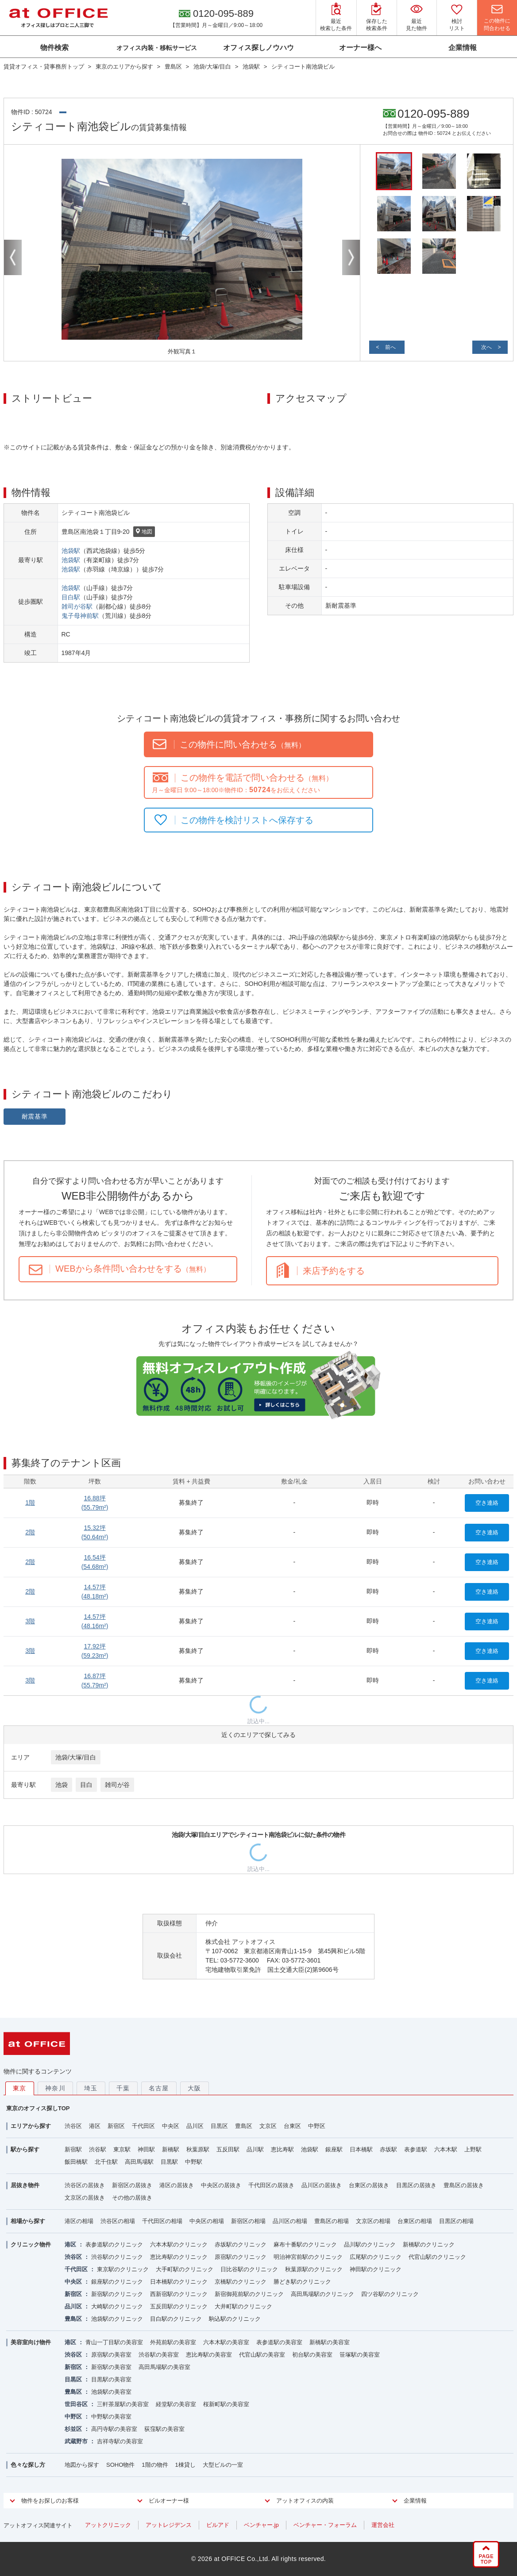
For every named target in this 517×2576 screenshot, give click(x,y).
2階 (30, 1532)
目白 (86, 1784)
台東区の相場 (414, 2221)
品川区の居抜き (321, 2185)
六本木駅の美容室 (226, 2342)
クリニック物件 (31, 2244)
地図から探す (82, 2464)
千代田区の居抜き (271, 2185)
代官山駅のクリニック (437, 2257)
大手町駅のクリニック (184, 2269)
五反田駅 (227, 2149)
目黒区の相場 (456, 2221)
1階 (30, 1502)
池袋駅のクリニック (117, 2318)
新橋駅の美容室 (329, 2342)
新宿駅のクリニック (117, 2294)
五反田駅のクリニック (179, 2306)
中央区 (170, 2126)
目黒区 (219, 2126)
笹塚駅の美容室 (360, 2354)
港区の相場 (79, 2221)
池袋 (61, 1784)
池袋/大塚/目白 (75, 1757)
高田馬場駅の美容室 (164, 2367)
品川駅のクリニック (370, 2244)
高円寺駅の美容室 (114, 2429)
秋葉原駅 (197, 2149)
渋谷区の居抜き (85, 2185)
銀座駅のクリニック (117, 2281)
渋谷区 (73, 2126)
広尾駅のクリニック (375, 2257)
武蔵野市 (76, 2441)
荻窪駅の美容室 (164, 2429)
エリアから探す (31, 2126)
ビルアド (217, 2525)
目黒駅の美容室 (111, 2379)
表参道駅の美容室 (279, 2342)
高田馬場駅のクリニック (322, 2294)
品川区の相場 (290, 2221)
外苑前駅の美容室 (173, 2342)
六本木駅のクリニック (179, 2244)
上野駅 (473, 2149)
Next (351, 257)
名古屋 (159, 2088)
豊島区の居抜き (464, 2185)
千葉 (123, 2088)
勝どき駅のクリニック (302, 2281)
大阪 (194, 2088)
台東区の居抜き (369, 2185)
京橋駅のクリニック (240, 2281)
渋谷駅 (97, 2149)
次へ (486, 347)
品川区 (195, 2126)
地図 (144, 532)
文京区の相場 (373, 2221)
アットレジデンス (169, 2525)
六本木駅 (445, 2149)
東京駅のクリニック (123, 2269)
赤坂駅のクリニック (240, 2244)
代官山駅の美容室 (262, 2354)
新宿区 (116, 2126)
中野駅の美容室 (111, 2416)
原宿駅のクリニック (240, 2257)
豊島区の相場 (331, 2221)
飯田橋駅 (76, 2161)
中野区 (316, 2126)
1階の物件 (155, 2464)
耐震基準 (35, 1116)
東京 (20, 2088)
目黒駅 (169, 2161)
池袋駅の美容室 (111, 2391)
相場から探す (28, 2221)
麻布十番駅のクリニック (305, 2244)
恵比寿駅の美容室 (209, 2354)
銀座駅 (334, 2149)
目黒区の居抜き (416, 2185)
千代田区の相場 (162, 2221)
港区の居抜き (176, 2185)
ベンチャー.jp (261, 2525)
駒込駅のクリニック (235, 2318)
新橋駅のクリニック (429, 2244)
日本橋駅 (361, 2149)
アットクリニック (108, 2525)
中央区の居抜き (221, 2185)
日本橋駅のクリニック (179, 2281)
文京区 (268, 2126)
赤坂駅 (388, 2149)
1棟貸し (185, 2464)
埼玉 (91, 2088)
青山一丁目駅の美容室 (114, 2342)
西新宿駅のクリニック (179, 2294)
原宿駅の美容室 (111, 2354)
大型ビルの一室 (223, 2464)
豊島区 (243, 2126)
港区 (94, 2126)
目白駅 (71, 597)
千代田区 (143, 2126)
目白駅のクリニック (176, 2318)
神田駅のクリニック (375, 2269)
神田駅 (146, 2149)
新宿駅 (73, 2149)
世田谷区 (76, 2404)
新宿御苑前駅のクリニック (249, 2294)
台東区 (292, 2126)
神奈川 (55, 2088)
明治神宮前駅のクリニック (308, 2257)
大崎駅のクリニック (117, 2306)
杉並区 (73, 2429)
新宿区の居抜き (132, 2185)
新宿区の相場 (248, 2221)
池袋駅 (71, 550)
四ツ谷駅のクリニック (390, 2294)
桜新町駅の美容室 (226, 2404)
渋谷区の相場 (117, 2221)
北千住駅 (106, 2161)
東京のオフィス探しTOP (38, 2108)
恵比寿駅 (282, 2149)
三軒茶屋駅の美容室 (123, 2404)
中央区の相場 (206, 2221)
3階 (30, 1621)
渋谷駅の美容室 (159, 2354)
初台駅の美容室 (312, 2354)
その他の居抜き (132, 2197)
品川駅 (255, 2149)
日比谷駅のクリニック (249, 2269)
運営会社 (382, 2525)
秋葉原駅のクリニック (314, 2269)
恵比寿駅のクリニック (179, 2257)
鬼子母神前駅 (80, 615)
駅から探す (25, 2149)
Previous (13, 257)
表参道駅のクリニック (114, 2244)
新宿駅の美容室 (111, 2367)
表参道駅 (415, 2149)
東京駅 (122, 2149)
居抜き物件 (25, 2185)
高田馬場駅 (139, 2161)
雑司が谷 (117, 1784)
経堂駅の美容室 (176, 2404)
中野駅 (193, 2161)
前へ (390, 347)
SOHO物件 (120, 2464)
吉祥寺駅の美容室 (120, 2441)
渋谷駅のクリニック (117, 2257)
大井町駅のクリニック (243, 2306)
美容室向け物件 (31, 2342)
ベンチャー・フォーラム (325, 2525)
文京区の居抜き (85, 2197)
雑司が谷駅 (77, 606)
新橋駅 (170, 2149)
